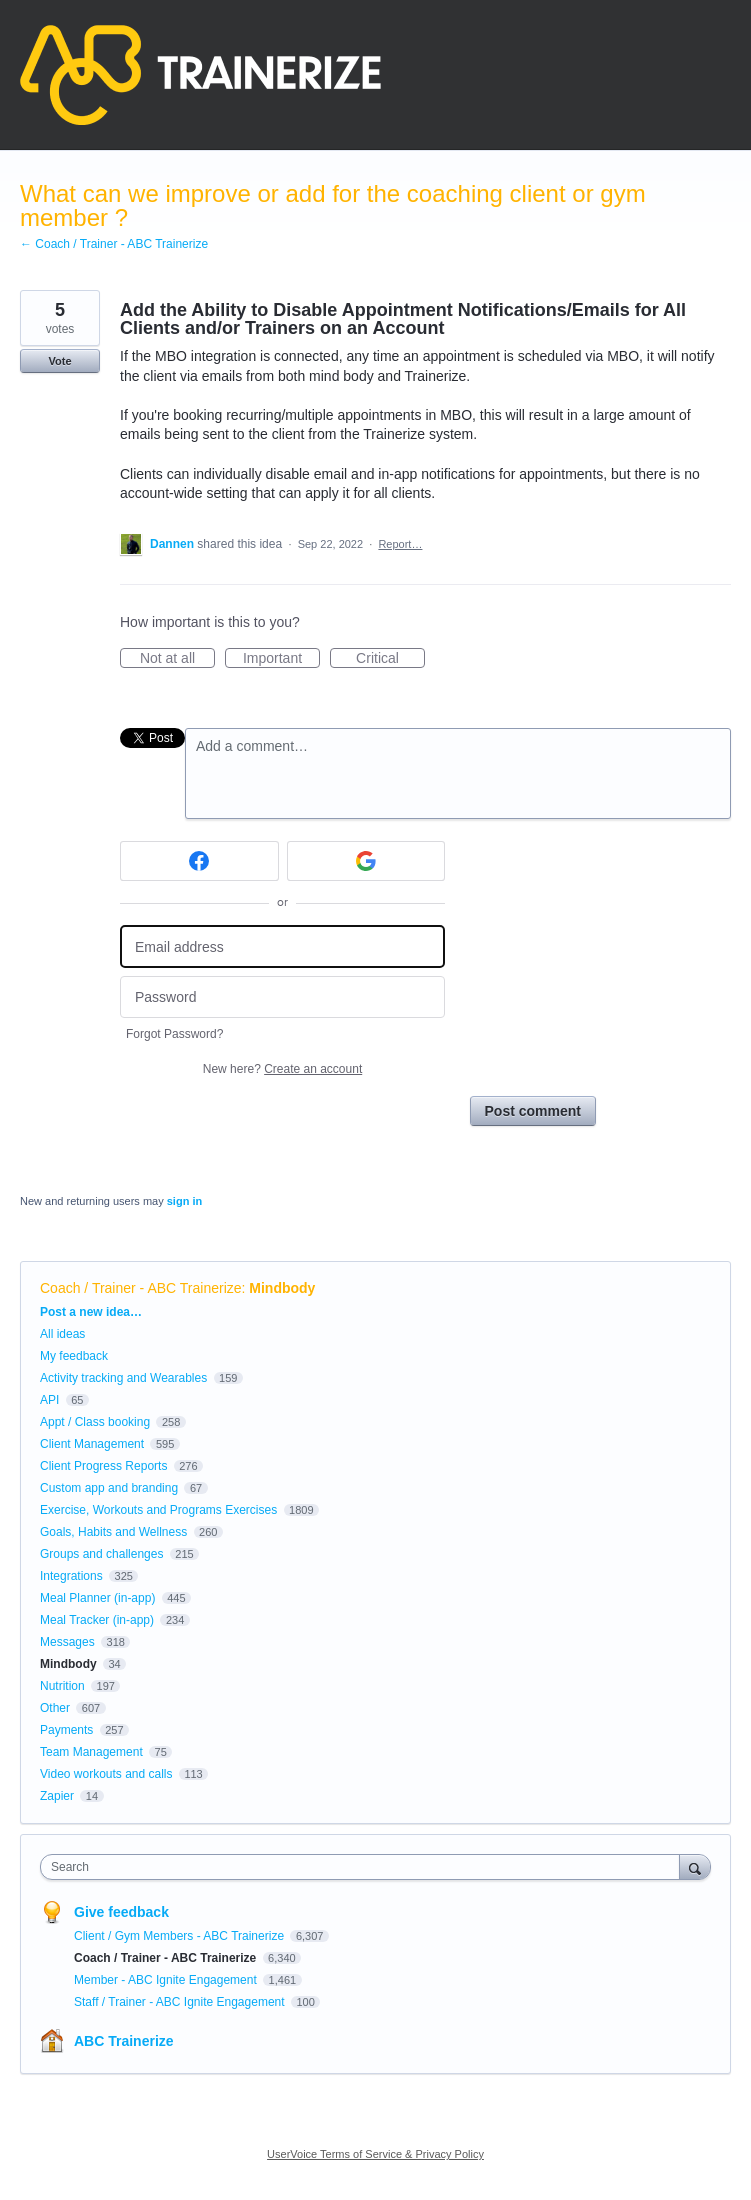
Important (281, 659)
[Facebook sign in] (199, 861)
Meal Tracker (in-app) (97, 1620)
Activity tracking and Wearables (123, 1378)
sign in (184, 1201)
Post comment (533, 1111)
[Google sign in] (366, 861)
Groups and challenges (101, 1554)
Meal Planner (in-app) (97, 1598)
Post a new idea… (91, 1312)
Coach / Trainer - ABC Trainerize (141, 1288)
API (49, 1400)
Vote (59, 361)
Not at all (177, 659)
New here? (282, 1069)
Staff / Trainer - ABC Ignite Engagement (181, 2002)
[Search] (695, 1866)
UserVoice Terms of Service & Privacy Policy (375, 2154)
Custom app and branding (109, 1488)
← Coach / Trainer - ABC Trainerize (114, 244)
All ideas (62, 1334)
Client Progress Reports (103, 1466)
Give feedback (121, 1912)
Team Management (91, 1752)
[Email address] (282, 946)
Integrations (71, 1576)
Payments (66, 1730)
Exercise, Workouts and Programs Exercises (158, 1510)
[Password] (282, 997)
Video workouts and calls (106, 1774)
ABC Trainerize (124, 2041)
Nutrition (62, 1686)
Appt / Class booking (95, 1422)
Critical (390, 659)
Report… (400, 544)
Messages (67, 1642)
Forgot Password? (174, 1034)
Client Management (92, 1444)
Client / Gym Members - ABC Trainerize (180, 1936)
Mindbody (282, 1288)
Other (55, 1708)
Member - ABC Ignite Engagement (167, 1980)
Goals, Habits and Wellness (113, 1532)
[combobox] (364, 1867)
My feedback (74, 1356)
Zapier (57, 1796)
